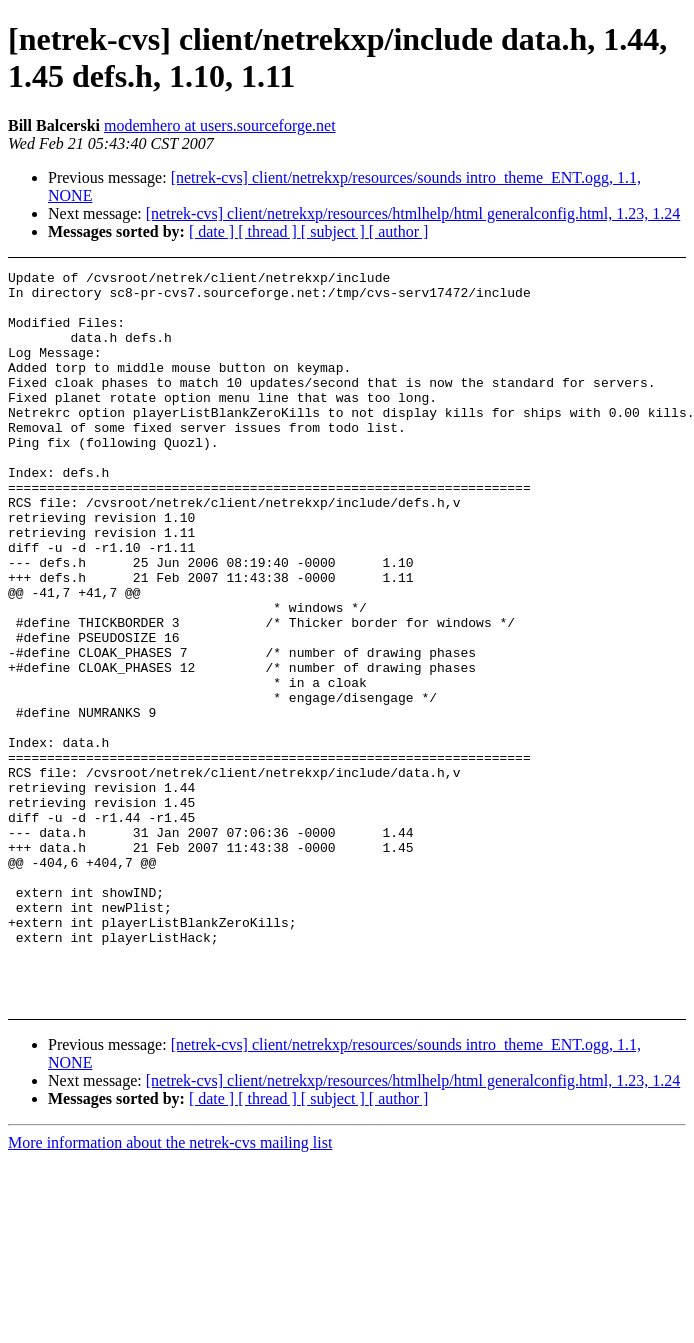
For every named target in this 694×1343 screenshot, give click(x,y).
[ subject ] (335, 231)
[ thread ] (269, 231)
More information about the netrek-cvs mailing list (170, 1289)
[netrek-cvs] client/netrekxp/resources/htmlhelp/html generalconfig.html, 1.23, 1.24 (413, 213)
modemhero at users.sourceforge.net (220, 125)
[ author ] (399, 231)
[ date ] (213, 231)
